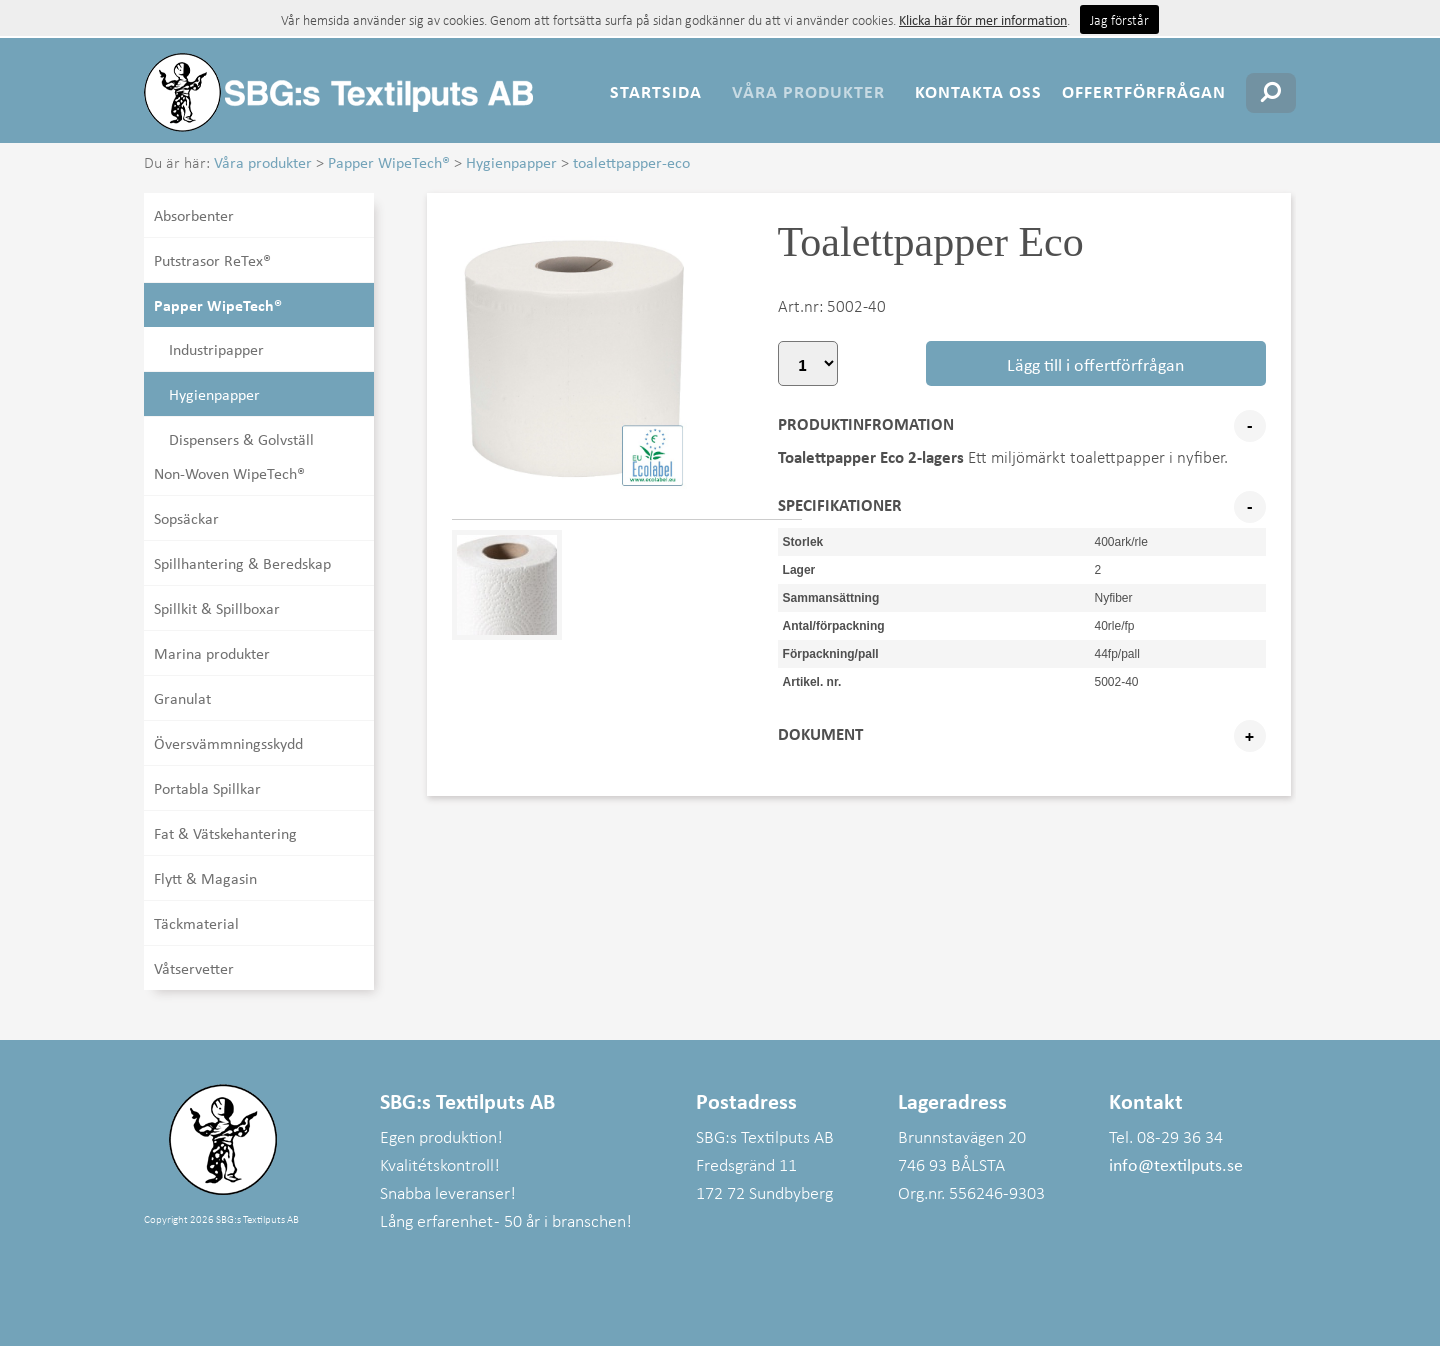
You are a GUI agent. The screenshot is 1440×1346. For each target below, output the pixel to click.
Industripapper (216, 349)
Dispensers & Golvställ (241, 439)
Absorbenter (194, 215)
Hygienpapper (511, 162)
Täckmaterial (196, 923)
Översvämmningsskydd (228, 743)
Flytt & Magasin (205, 878)
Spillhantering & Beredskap (242, 563)
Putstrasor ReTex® (212, 260)
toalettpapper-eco (631, 162)
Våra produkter (808, 91)
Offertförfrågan (1144, 91)
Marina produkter (212, 653)
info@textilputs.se (1176, 1164)
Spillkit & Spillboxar (217, 608)
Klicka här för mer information (983, 19)
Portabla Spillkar (207, 788)
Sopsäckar (186, 518)
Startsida (656, 91)
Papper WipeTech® (389, 162)
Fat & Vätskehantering (225, 833)
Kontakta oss (978, 91)
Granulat (182, 698)
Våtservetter (194, 968)
